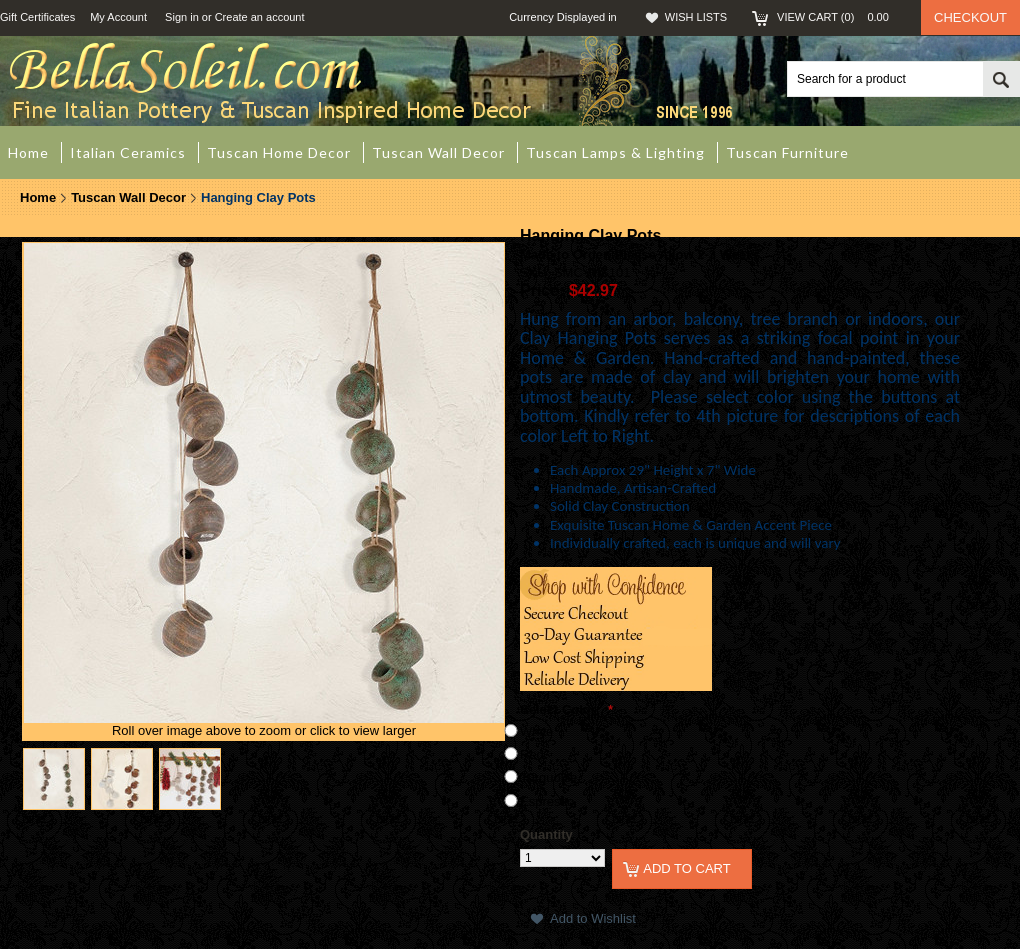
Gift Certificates (37, 17)
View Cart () (839, 17)
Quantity (546, 834)
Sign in (182, 17)
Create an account (260, 17)
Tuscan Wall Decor (128, 197)
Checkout (970, 17)
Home (38, 197)
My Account (118, 17)
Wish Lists (696, 17)
